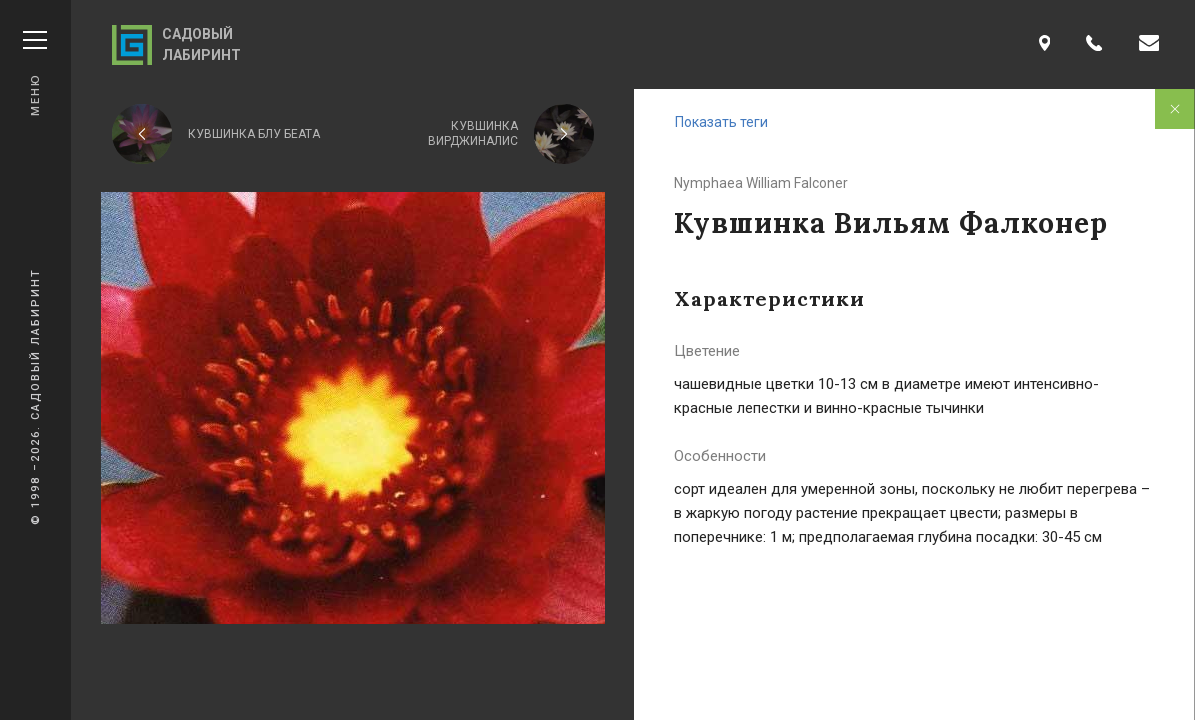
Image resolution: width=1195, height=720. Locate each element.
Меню (35, 73)
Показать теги (721, 122)
